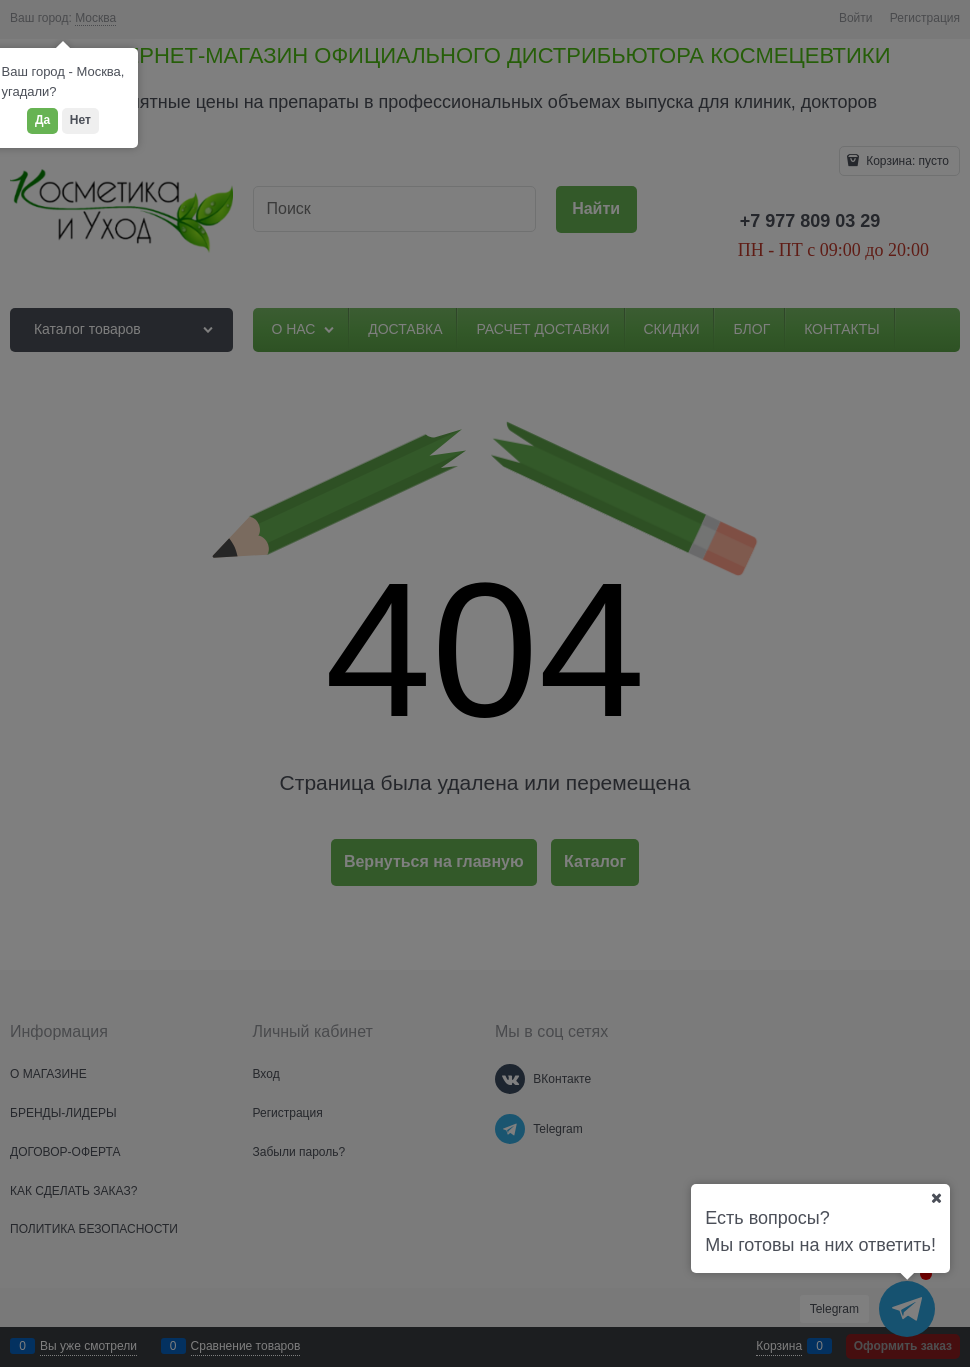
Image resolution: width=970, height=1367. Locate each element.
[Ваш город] (936, 1198)
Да (42, 120)
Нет (80, 120)
